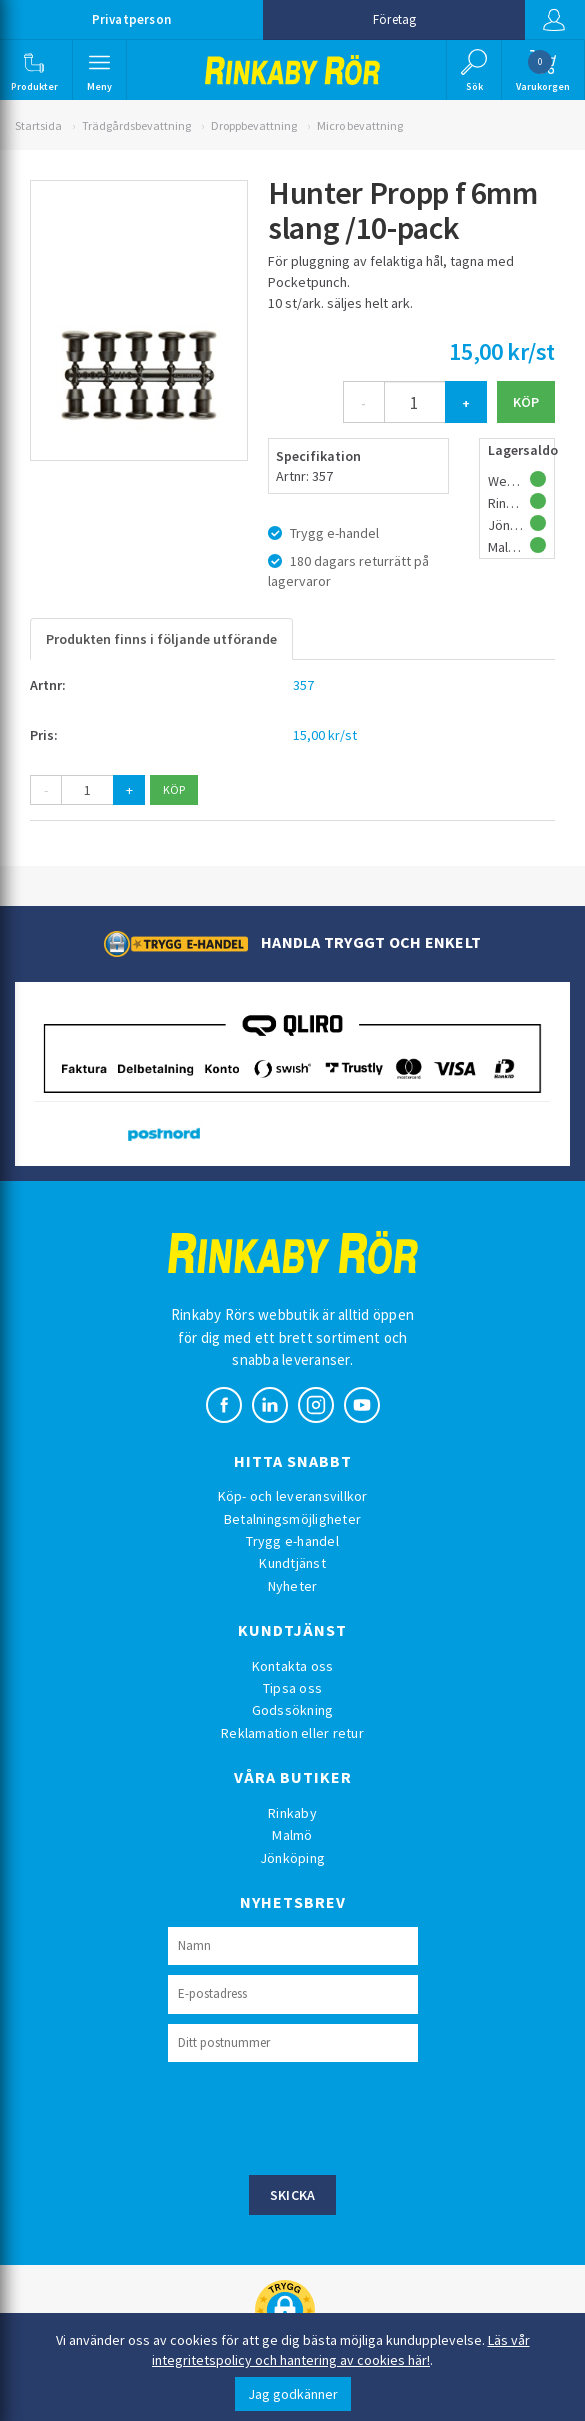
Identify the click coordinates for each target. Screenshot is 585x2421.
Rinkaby (292, 1813)
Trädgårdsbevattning (136, 125)
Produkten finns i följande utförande (161, 639)
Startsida (38, 125)
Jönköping (292, 1858)
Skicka (293, 2195)
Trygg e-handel (292, 1541)
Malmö (292, 1835)
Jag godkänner (293, 2394)
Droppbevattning (254, 125)
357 (303, 685)
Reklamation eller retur (292, 1733)
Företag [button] (394, 19)
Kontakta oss (293, 1666)
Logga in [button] (554, 20)
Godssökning (293, 1710)
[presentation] (320, 2116)
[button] (34, 70)
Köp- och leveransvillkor (293, 1496)
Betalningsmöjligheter (292, 1519)
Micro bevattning (360, 125)
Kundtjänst (292, 1563)
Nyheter (293, 1586)
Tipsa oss (292, 1688)
